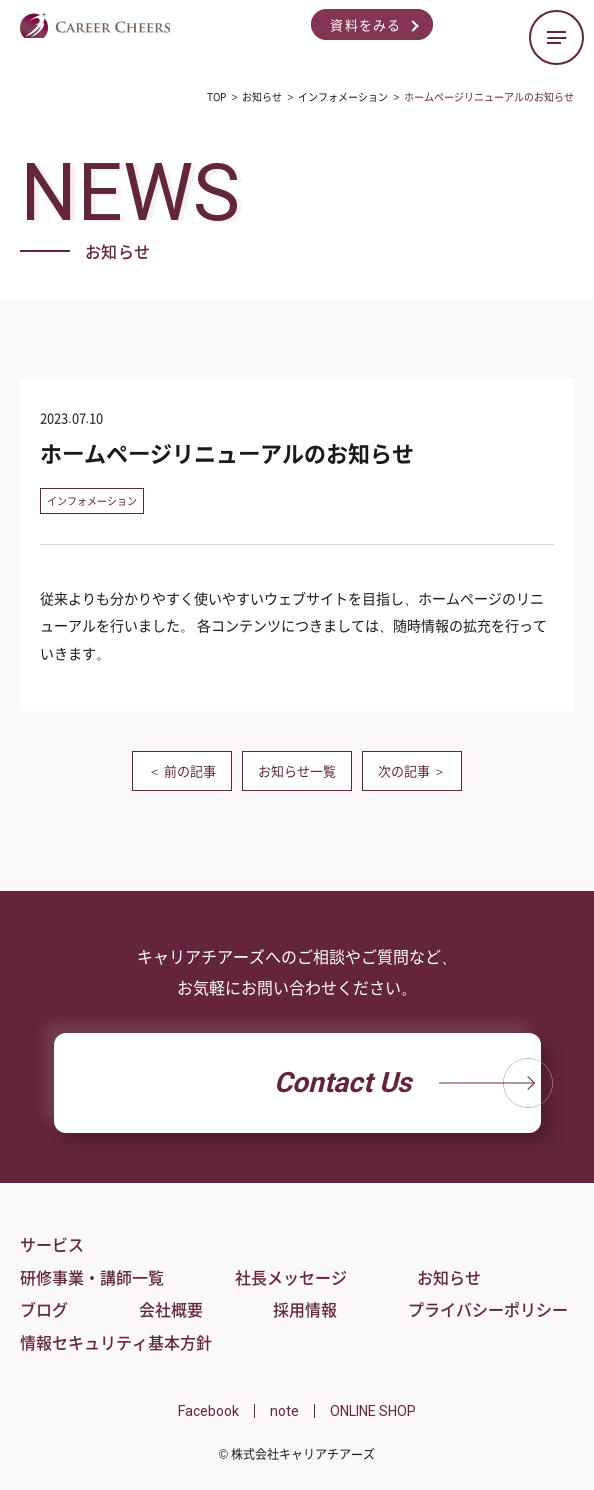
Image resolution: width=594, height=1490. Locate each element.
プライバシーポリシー (488, 1309)
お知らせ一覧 (297, 770)
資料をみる (366, 24)
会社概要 (171, 1309)
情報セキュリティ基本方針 (116, 1342)
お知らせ (449, 1277)
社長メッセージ (291, 1277)
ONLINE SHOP (373, 1411)
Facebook (208, 1411)
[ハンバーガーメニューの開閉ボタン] (556, 37)
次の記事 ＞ (412, 770)
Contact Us (407, 1083)
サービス (52, 1244)
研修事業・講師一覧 (92, 1277)
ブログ (44, 1309)
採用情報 (305, 1309)
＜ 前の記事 (182, 770)
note (284, 1411)
